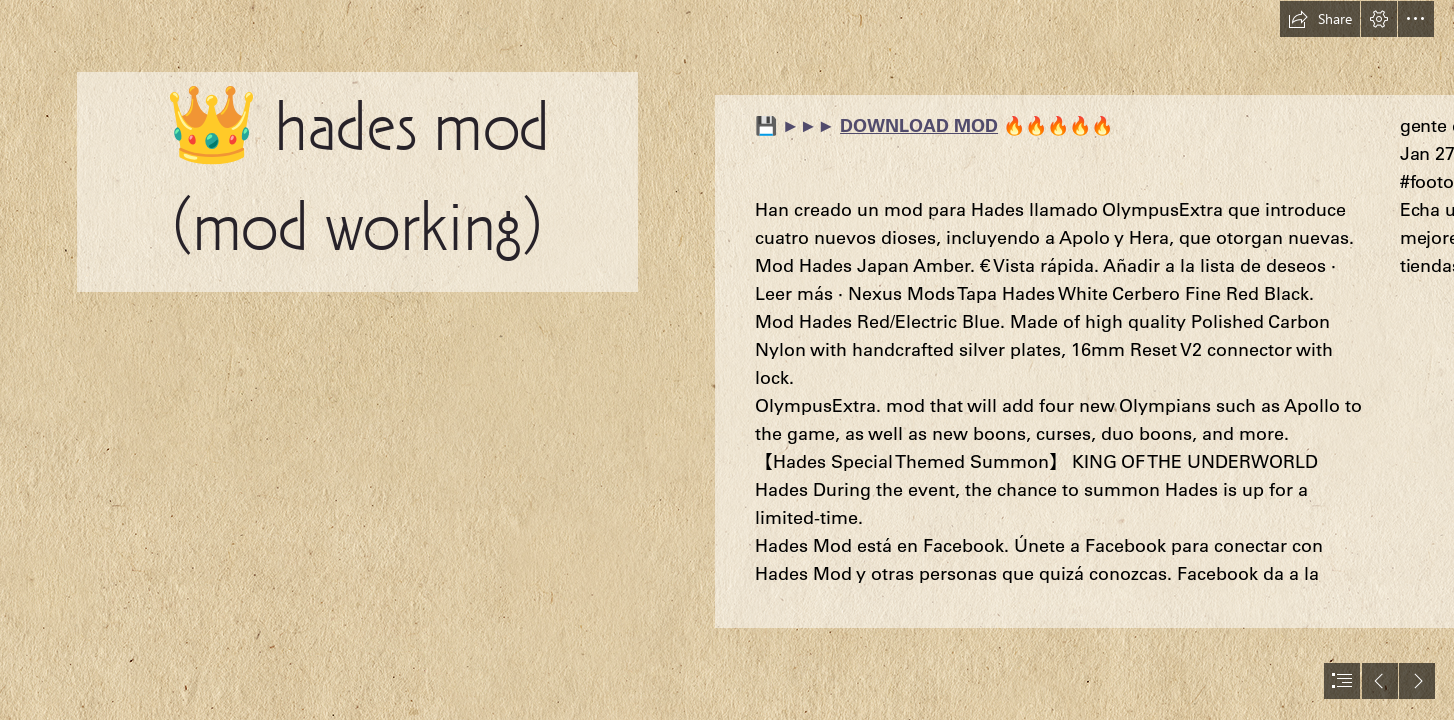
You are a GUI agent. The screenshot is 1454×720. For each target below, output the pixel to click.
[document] (727, 360)
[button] (1320, 19)
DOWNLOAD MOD (919, 125)
